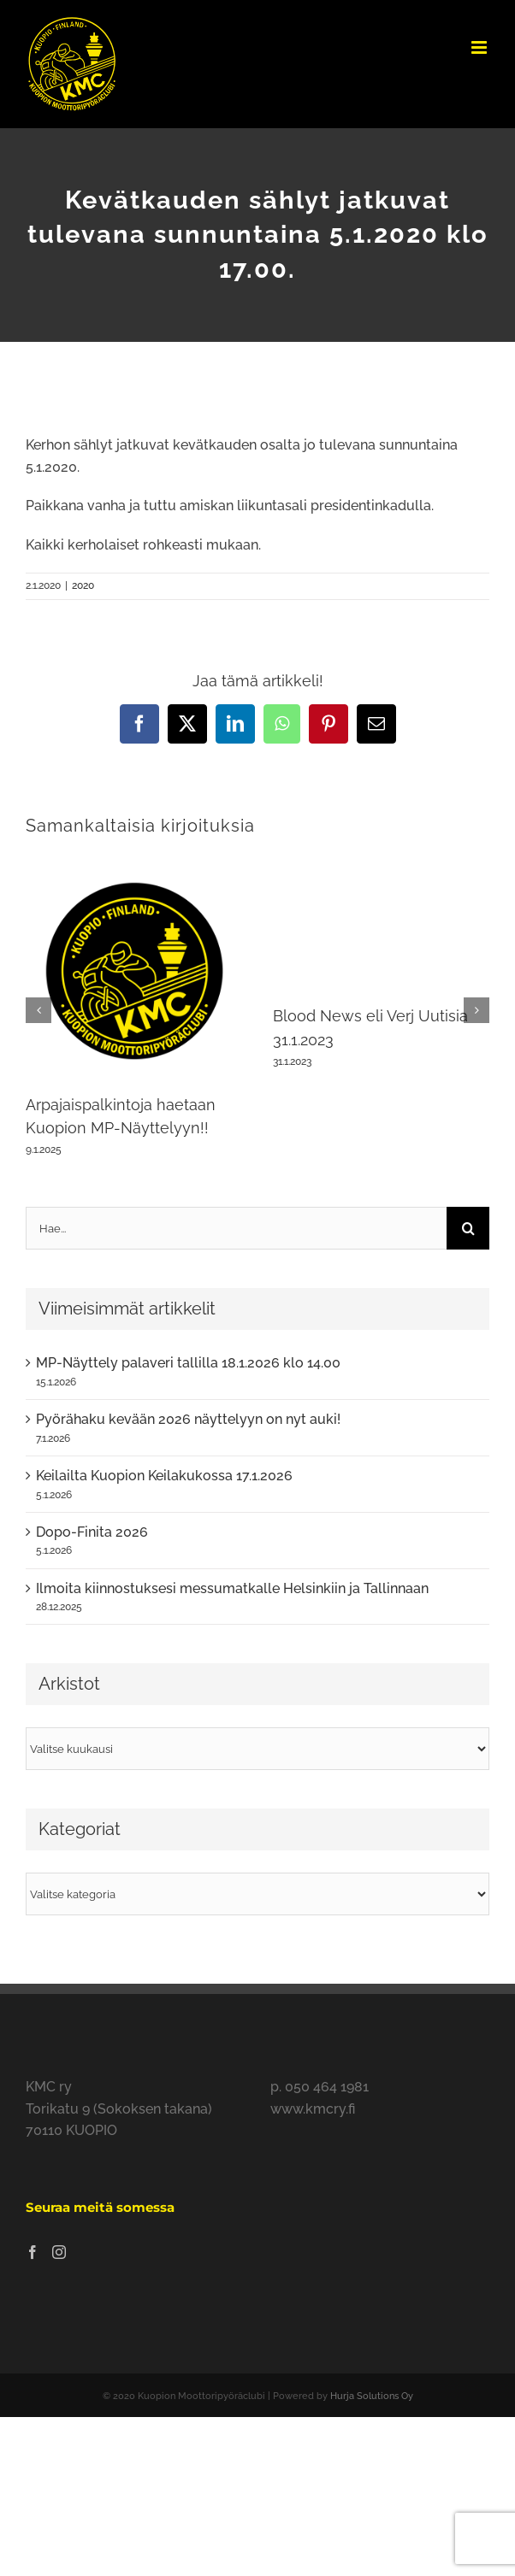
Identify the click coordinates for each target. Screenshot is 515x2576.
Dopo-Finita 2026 (92, 1532)
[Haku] (468, 1228)
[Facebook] (32, 2252)
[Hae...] (236, 1228)
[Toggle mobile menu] (480, 47)
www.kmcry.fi (312, 2109)
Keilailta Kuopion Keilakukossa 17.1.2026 (164, 1475)
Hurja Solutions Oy (371, 2396)
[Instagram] (59, 2252)
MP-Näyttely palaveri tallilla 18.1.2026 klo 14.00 (188, 1363)
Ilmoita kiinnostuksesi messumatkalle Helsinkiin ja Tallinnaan (232, 1588)
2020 (83, 585)
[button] (38, 1010)
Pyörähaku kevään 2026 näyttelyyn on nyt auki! (188, 1419)
